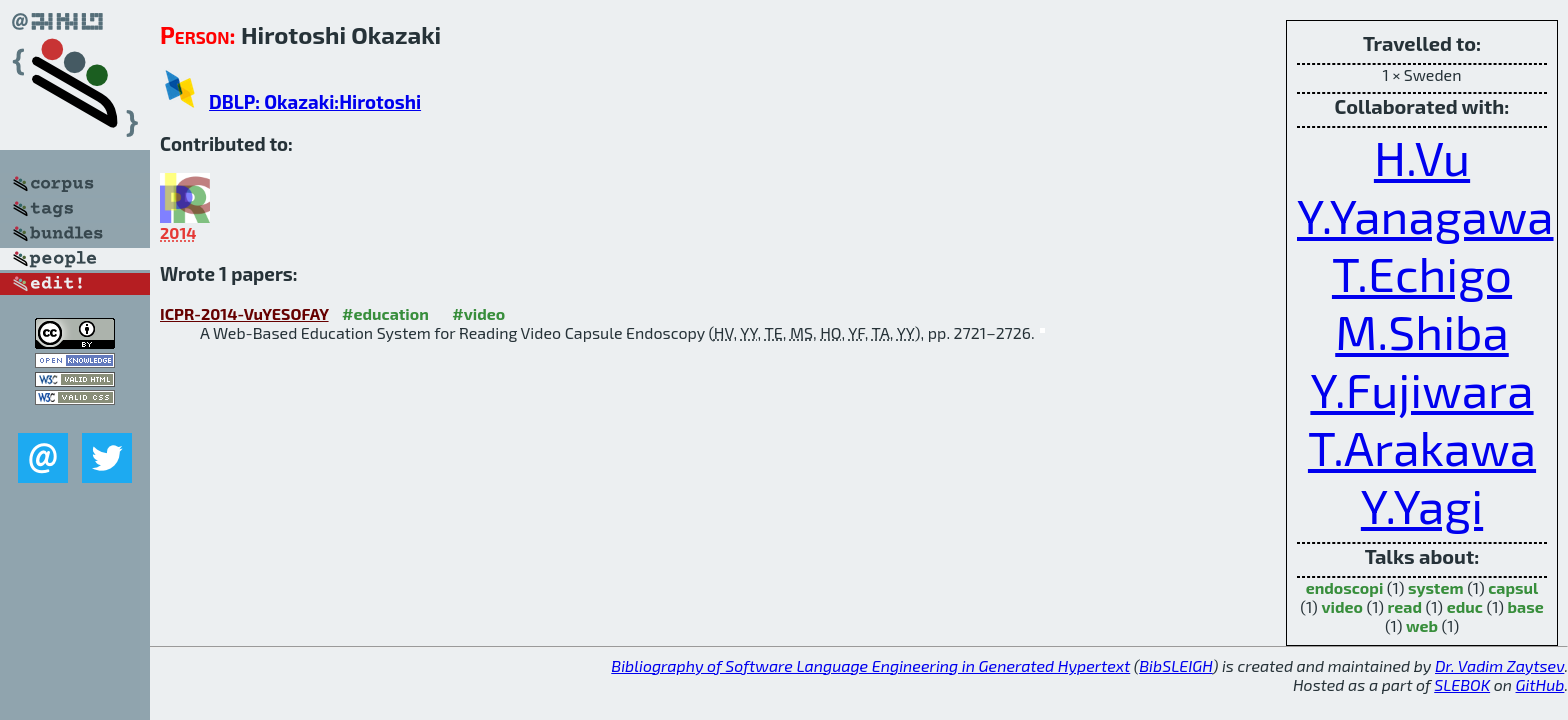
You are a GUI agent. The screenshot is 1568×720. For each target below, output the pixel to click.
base (1526, 606)
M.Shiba (1422, 331)
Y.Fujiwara (1421, 389)
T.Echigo (1422, 273)
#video (478, 313)
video (1342, 606)
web (1422, 625)
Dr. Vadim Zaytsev (1499, 665)
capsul (1513, 587)
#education (385, 313)
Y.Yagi (1422, 505)
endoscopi (1345, 587)
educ (1465, 606)
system (1436, 587)
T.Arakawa (1422, 447)
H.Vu (1422, 157)
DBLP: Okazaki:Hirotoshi (315, 101)
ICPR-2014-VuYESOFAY (244, 313)
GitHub (1540, 684)
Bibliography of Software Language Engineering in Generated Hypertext (870, 665)
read (1405, 606)
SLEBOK (1462, 684)
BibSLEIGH (1175, 665)
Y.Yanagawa (1425, 215)
